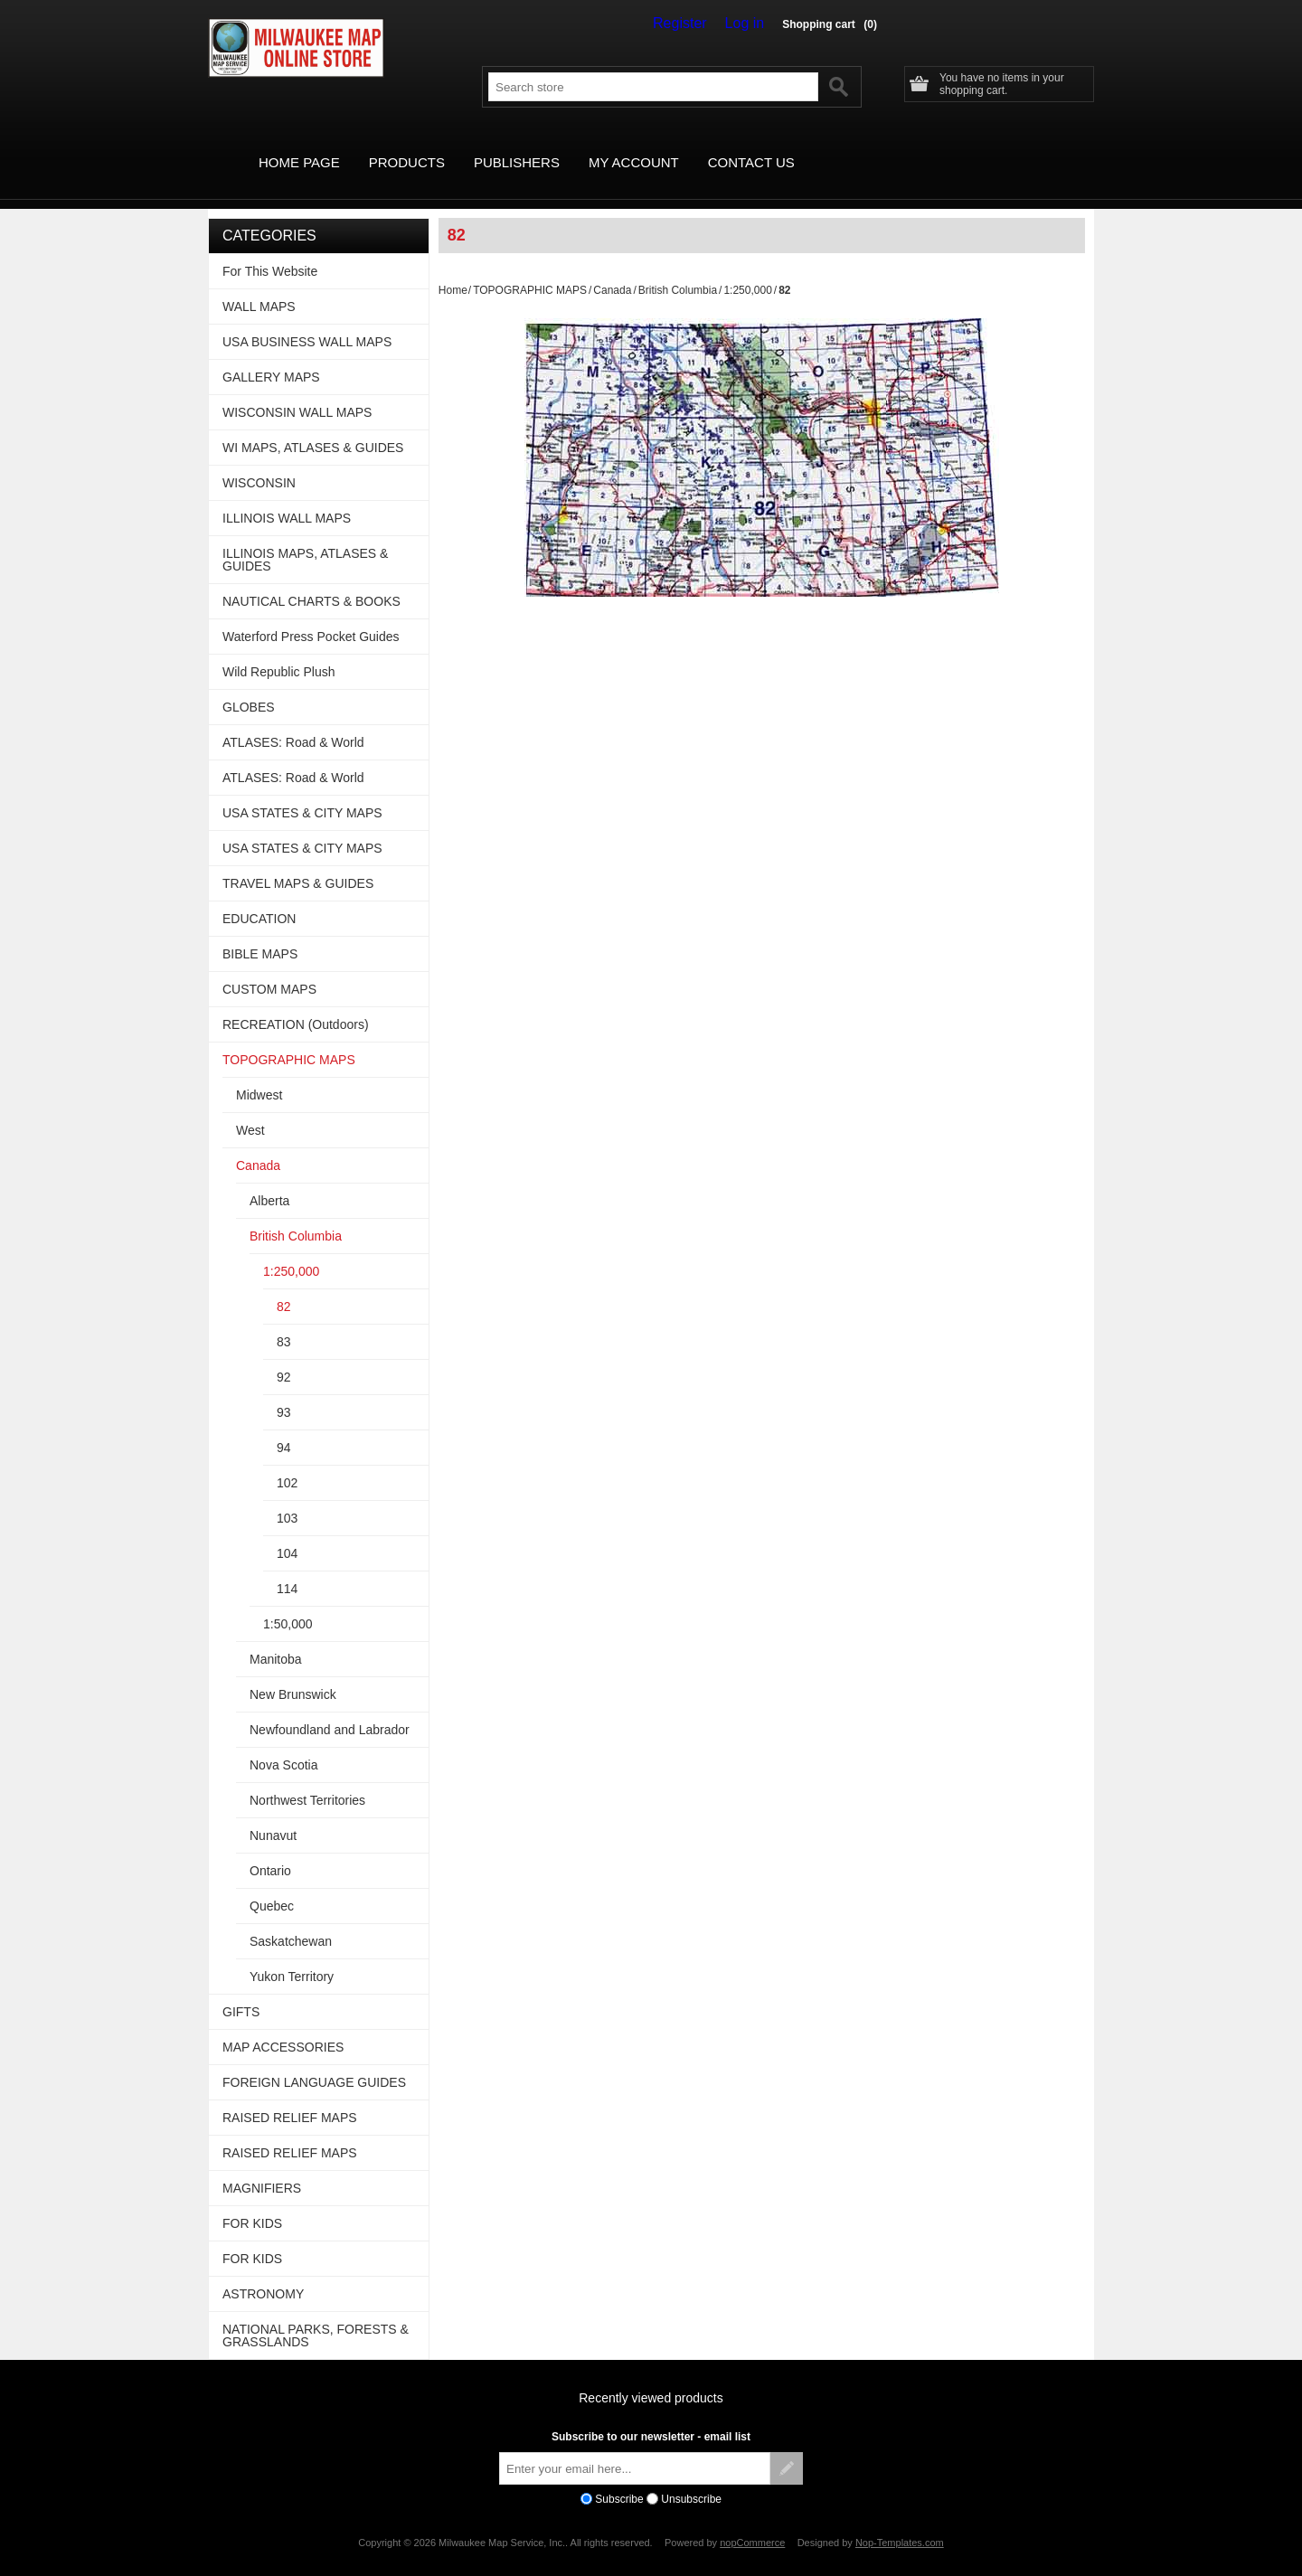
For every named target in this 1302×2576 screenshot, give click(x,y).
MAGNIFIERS (261, 2167)
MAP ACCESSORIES (283, 2026)
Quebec (272, 1885)
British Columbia (677, 269)
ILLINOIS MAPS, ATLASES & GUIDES (305, 538)
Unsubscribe (691, 2478)
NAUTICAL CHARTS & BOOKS (311, 580)
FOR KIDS (252, 2202)
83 (284, 1321)
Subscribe (619, 2478)
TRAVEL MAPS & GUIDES (297, 862)
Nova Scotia (283, 1744)
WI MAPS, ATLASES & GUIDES (312, 427)
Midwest (259, 1074)
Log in (748, 23)
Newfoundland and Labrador (330, 1709)
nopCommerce (752, 2521)
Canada (612, 269)
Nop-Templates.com (899, 2521)
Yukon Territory (292, 1956)
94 (284, 1427)
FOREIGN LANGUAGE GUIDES (314, 2061)
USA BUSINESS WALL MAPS (307, 321)
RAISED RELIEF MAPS (289, 2097)
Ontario (270, 1850)
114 (287, 1568)
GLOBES (248, 686)
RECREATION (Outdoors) (295, 1003)
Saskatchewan (291, 1920)
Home (453, 269)
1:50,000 (288, 1603)
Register (692, 23)
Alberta (269, 1180)
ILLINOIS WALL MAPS (286, 497)
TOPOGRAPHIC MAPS (530, 269)
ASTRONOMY (263, 2273)
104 (287, 1532)
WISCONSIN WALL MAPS (297, 391)
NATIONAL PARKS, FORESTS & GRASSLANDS (315, 2314)
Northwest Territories (307, 1779)
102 (287, 1462)
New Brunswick (293, 1673)
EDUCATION (259, 898)
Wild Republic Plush (278, 651)
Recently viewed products (651, 2377)
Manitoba (276, 1638)
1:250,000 (747, 269)
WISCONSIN (259, 462)
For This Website (269, 250)
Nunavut (273, 1814)
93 (284, 1391)
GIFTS (240, 1991)
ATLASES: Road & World (293, 721)
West (250, 1109)
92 (284, 1356)
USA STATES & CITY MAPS (302, 792)
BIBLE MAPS (259, 933)
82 (284, 1286)
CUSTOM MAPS (269, 968)
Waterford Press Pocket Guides (311, 616)
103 (287, 1497)
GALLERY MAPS (271, 356)
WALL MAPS (259, 285)
